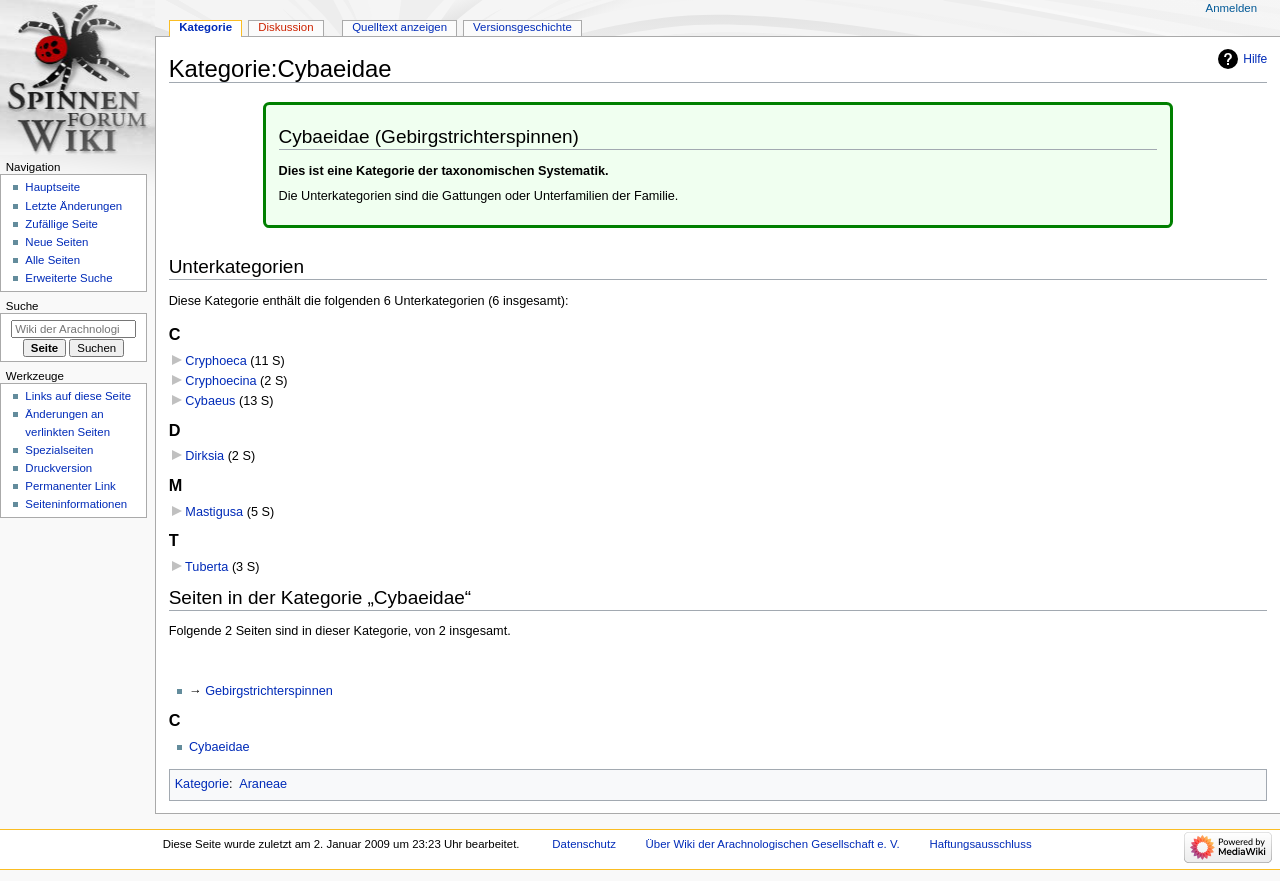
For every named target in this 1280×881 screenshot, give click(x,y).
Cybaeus (210, 401)
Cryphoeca (215, 361)
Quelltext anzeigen (399, 27)
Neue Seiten (56, 242)
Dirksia (204, 456)
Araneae (263, 784)
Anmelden (1232, 8)
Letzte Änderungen (73, 206)
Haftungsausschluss (980, 844)
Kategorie (202, 784)
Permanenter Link (70, 486)
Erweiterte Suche (68, 278)
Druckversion (58, 468)
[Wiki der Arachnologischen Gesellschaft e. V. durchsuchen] (73, 329)
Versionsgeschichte (522, 27)
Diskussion (285, 27)
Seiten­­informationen (76, 504)
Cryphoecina (220, 381)
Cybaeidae (219, 747)
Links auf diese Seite (78, 396)
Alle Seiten (52, 260)
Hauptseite (52, 187)
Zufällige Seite (61, 224)
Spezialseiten (59, 450)
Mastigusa (214, 512)
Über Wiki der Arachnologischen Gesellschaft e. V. (773, 844)
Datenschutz (584, 844)
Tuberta (206, 567)
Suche (22, 306)
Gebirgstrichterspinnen (269, 691)
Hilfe (1255, 59)
